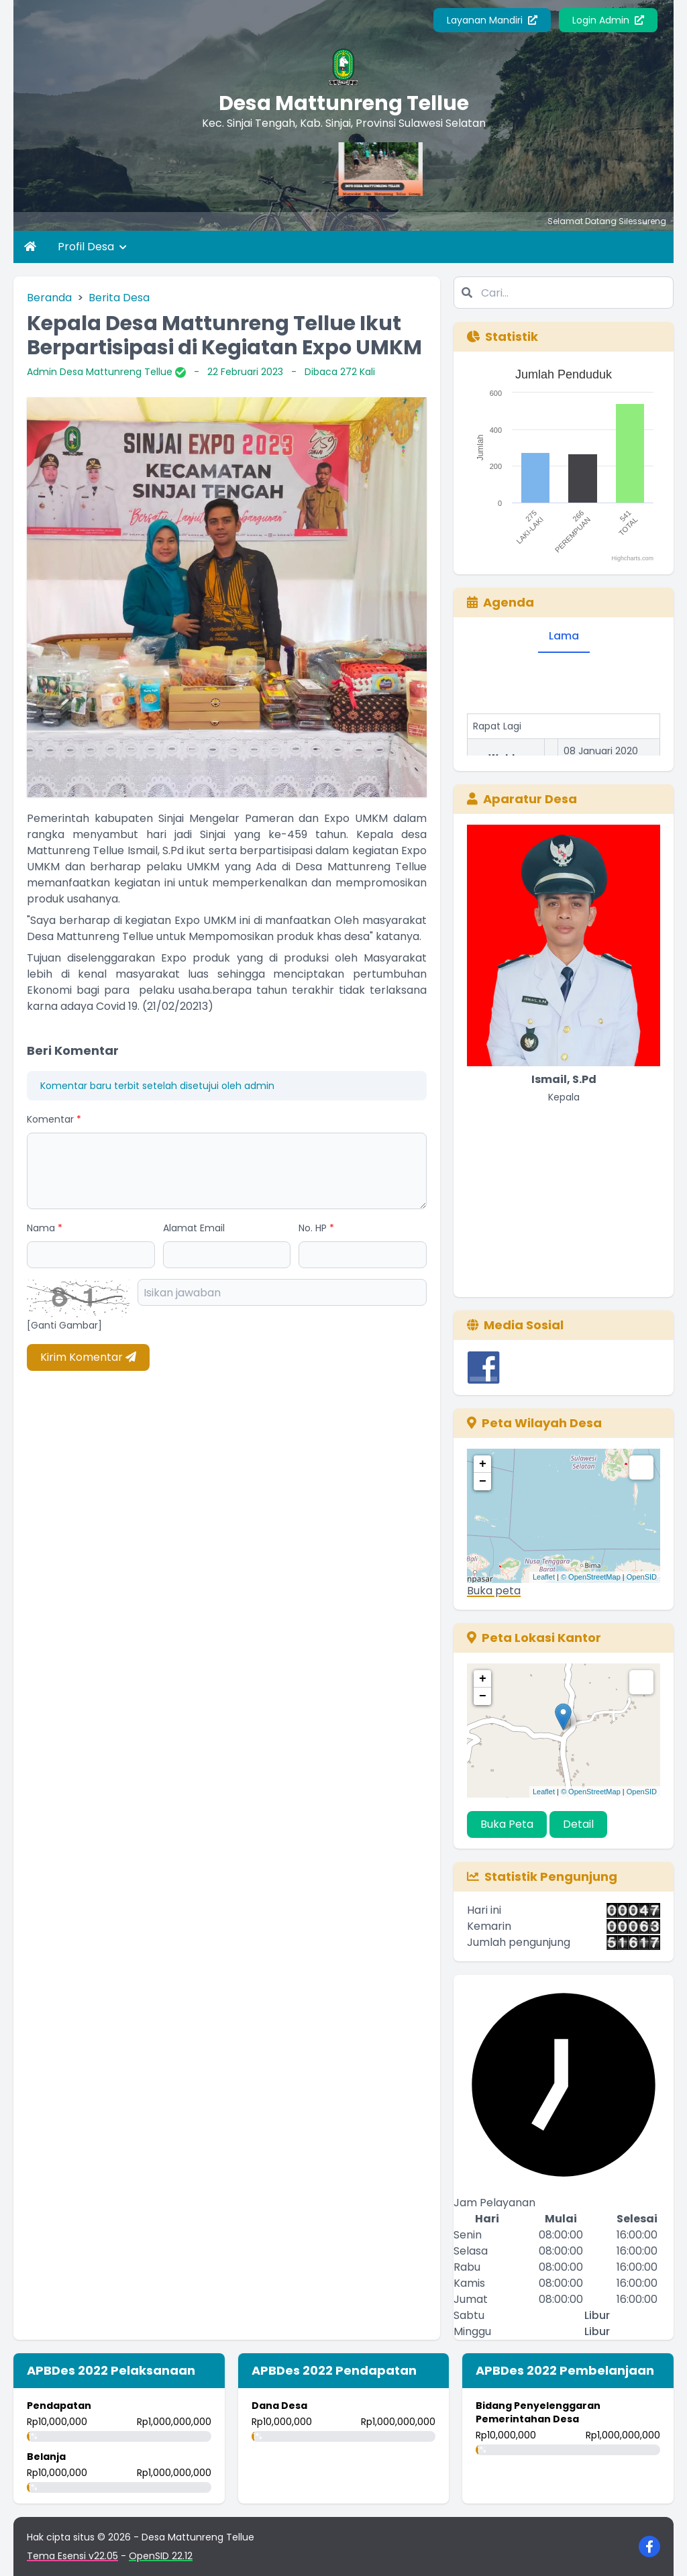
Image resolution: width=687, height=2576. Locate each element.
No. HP (316, 1228)
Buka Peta (506, 1824)
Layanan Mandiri (492, 20)
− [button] (482, 1482)
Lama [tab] (564, 635)
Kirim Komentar (88, 1357)
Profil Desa (92, 246)
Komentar (54, 1119)
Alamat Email (194, 1228)
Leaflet (544, 1577)
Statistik (502, 336)
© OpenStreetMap (591, 1577)
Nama (44, 1228)
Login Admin (608, 20)
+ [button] (482, 1464)
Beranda (49, 297)
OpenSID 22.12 (161, 2556)
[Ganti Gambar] (64, 1325)
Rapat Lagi (497, 736)
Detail (578, 1824)
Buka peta (494, 1590)
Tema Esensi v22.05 (72, 2556)
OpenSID (642, 1577)
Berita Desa (119, 297)
